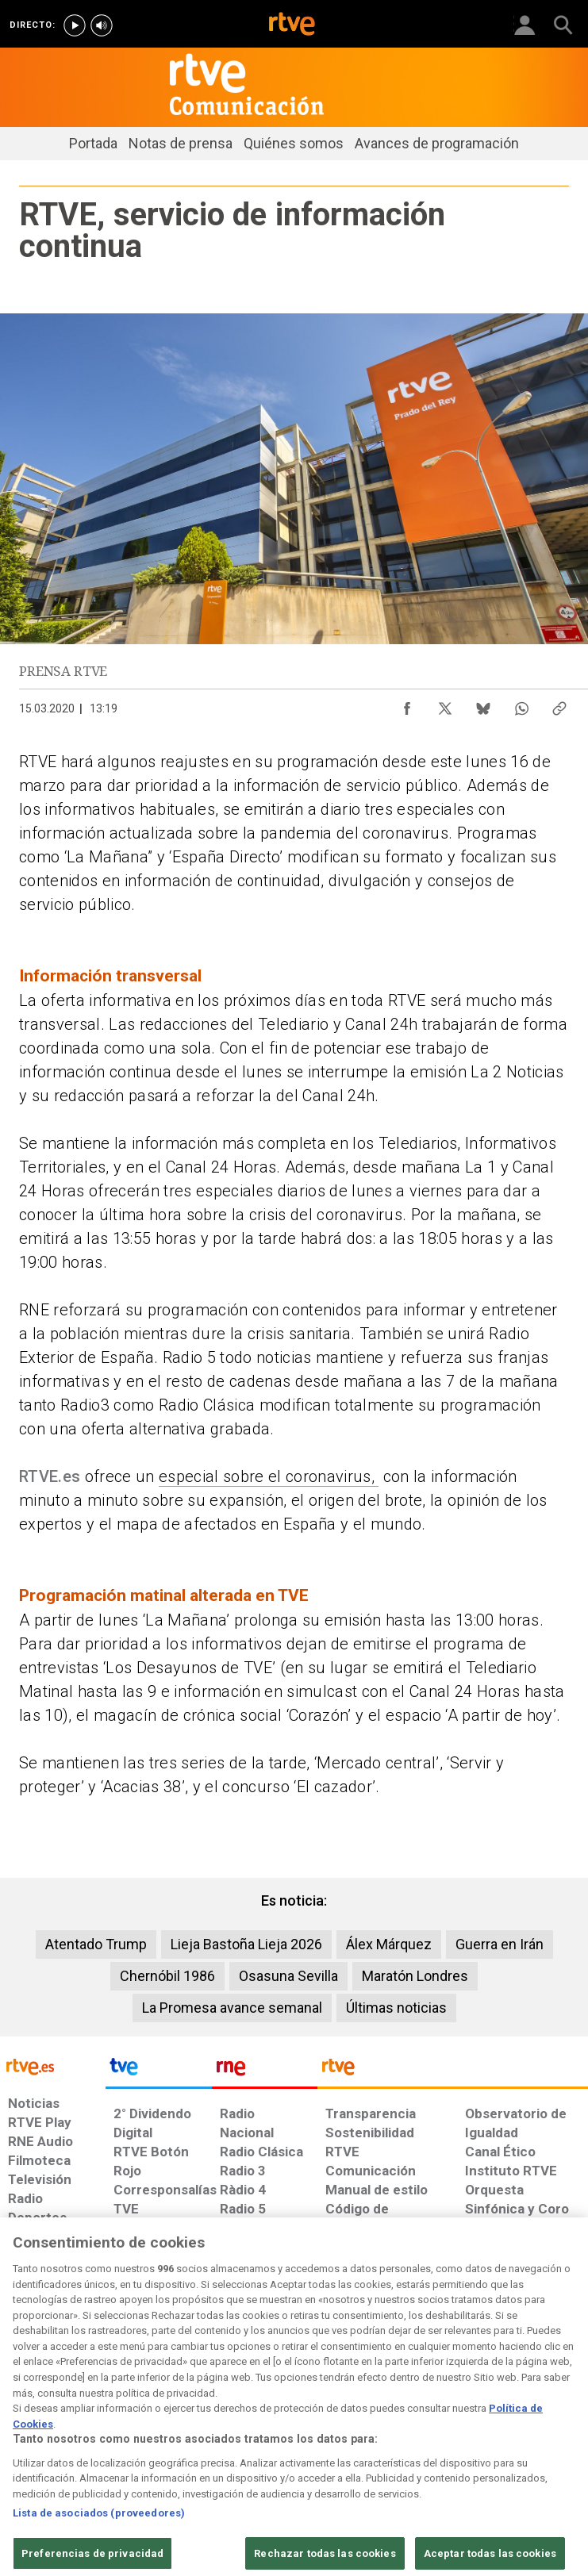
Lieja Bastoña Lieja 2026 (246, 1944)
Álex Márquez (389, 1944)
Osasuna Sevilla (288, 1976)
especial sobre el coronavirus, (269, 1476)
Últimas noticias (396, 2007)
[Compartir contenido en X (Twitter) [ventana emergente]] (445, 704)
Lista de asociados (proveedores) (99, 2562)
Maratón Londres (415, 1976)
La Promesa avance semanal (232, 2007)
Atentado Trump (96, 1944)
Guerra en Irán (499, 1944)
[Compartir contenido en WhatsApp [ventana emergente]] (521, 704)
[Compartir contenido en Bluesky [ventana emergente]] (483, 704)
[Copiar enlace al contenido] (559, 704)
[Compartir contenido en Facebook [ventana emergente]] (407, 704)
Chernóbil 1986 (167, 1976)
